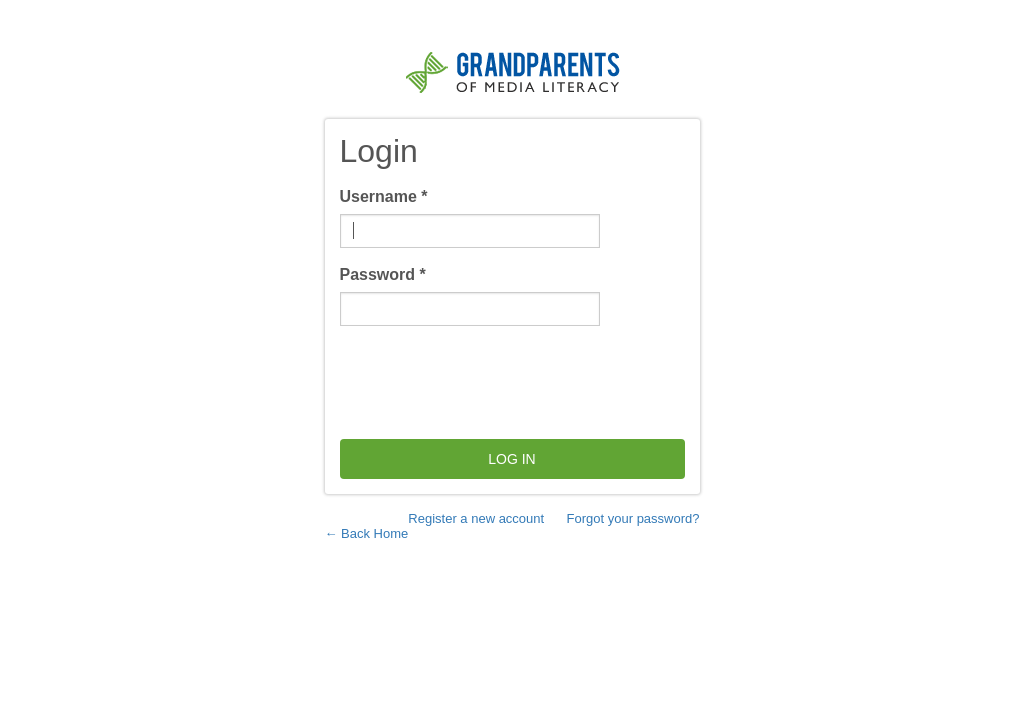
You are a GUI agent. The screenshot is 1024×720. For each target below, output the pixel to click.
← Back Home (367, 533)
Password (383, 274)
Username (384, 196)
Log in (511, 459)
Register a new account (476, 518)
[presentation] (492, 380)
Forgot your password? (633, 518)
